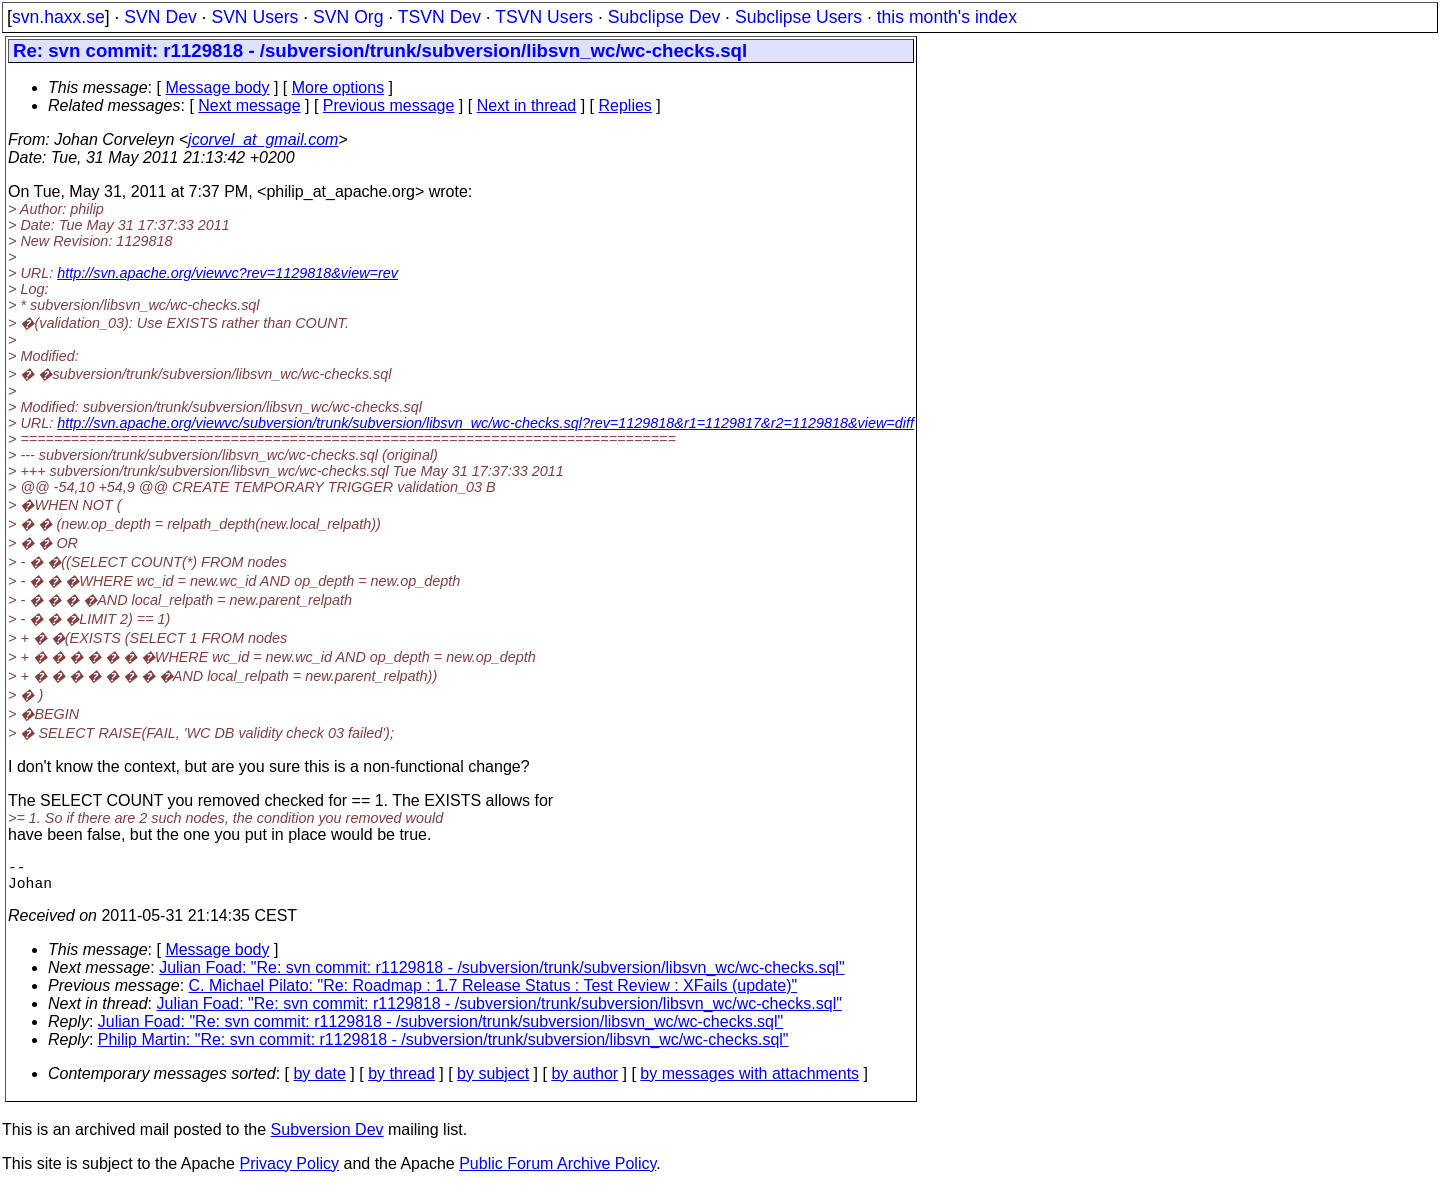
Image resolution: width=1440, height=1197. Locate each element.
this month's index (947, 17)
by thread (401, 1081)
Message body (217, 87)
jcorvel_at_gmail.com (263, 139)
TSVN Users (544, 17)
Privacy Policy (289, 1171)
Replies (625, 105)
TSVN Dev (439, 17)
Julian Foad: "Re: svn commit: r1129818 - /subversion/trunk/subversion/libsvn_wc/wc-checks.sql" (501, 975)
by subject (493, 1081)
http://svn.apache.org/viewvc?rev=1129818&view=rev (227, 273)
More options (338, 87)
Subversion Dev (327, 1137)
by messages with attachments (749, 1081)
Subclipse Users (798, 17)
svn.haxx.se (58, 17)
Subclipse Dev (664, 17)
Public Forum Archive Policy (557, 1171)
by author (584, 1081)
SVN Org (348, 17)
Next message (249, 105)
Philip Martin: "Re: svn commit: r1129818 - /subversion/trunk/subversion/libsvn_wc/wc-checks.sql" (443, 1047)
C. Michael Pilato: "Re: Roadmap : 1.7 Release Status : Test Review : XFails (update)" (493, 993)
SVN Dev (160, 17)
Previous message (389, 105)
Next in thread (527, 105)
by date (319, 1081)
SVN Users (254, 17)
